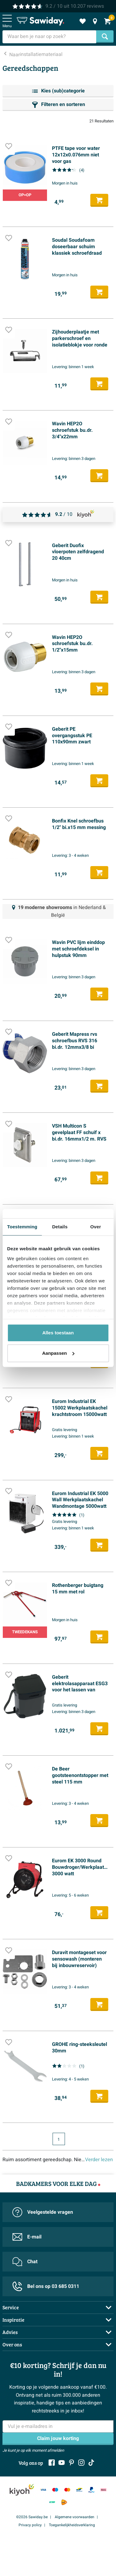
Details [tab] (59, 1226)
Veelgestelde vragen (42, 2212)
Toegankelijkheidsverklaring (72, 2525)
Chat (24, 2262)
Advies (10, 2332)
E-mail (26, 2237)
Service (10, 2307)
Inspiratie (13, 2319)
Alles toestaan (58, 1332)
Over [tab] (95, 1226)
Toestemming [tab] (22, 1226)
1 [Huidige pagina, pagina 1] (59, 2139)
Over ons (12, 2344)
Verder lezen (99, 2159)
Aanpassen (58, 1353)
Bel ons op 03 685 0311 (45, 2286)
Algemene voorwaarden (74, 2517)
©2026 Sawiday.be (32, 2517)
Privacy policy (30, 2525)
